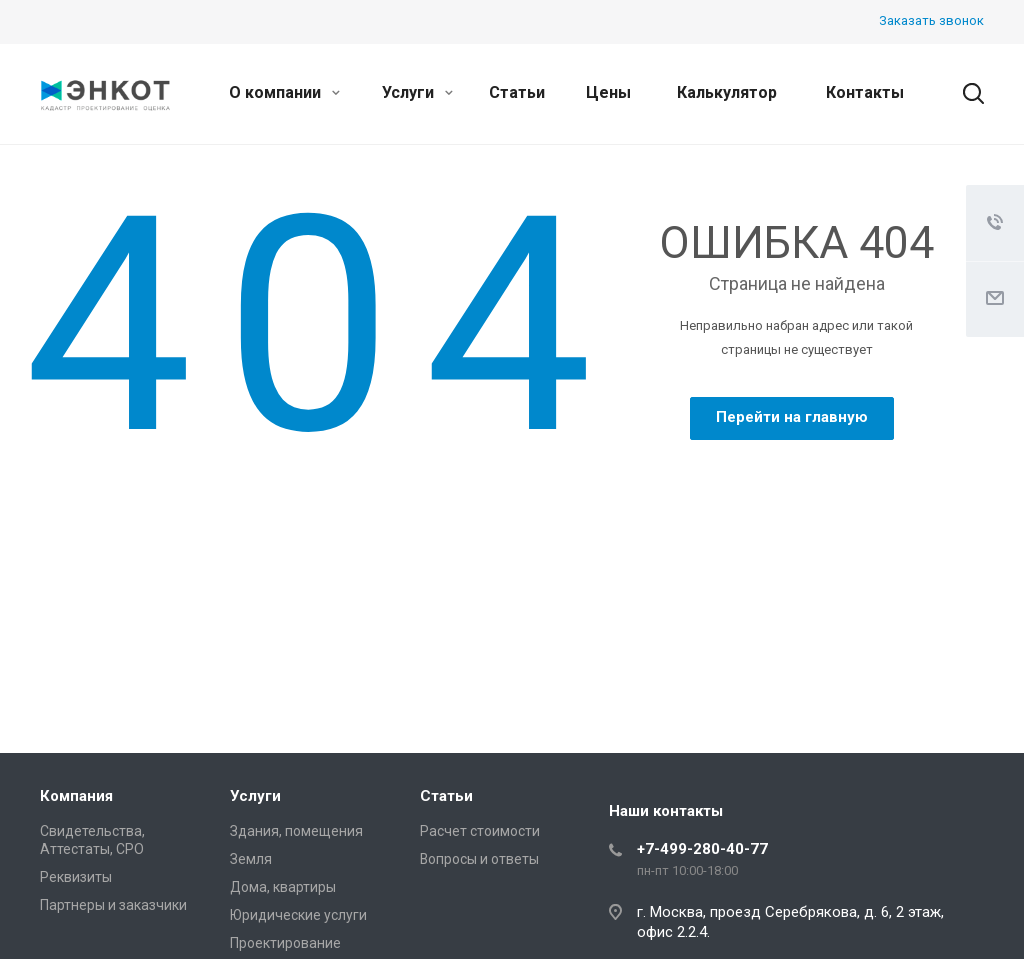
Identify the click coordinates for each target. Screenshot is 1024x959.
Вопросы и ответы (479, 859)
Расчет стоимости (480, 831)
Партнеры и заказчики (113, 905)
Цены (608, 92)
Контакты (865, 92)
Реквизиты (76, 877)
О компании (284, 92)
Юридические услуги (298, 915)
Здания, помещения (296, 831)
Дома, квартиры (283, 887)
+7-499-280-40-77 (702, 849)
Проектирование (285, 943)
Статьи (517, 92)
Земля (251, 859)
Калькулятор (727, 92)
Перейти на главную (792, 417)
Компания (76, 796)
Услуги (417, 92)
